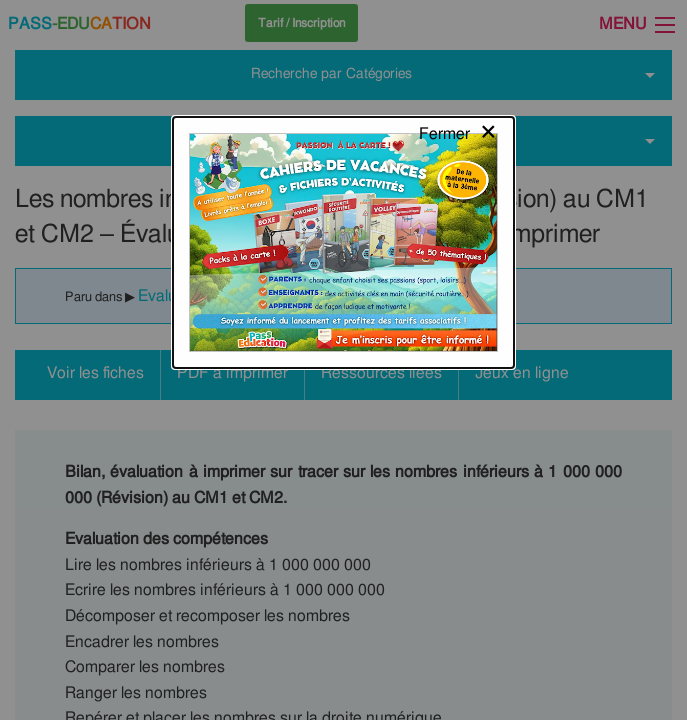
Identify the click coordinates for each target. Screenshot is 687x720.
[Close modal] (458, 35)
